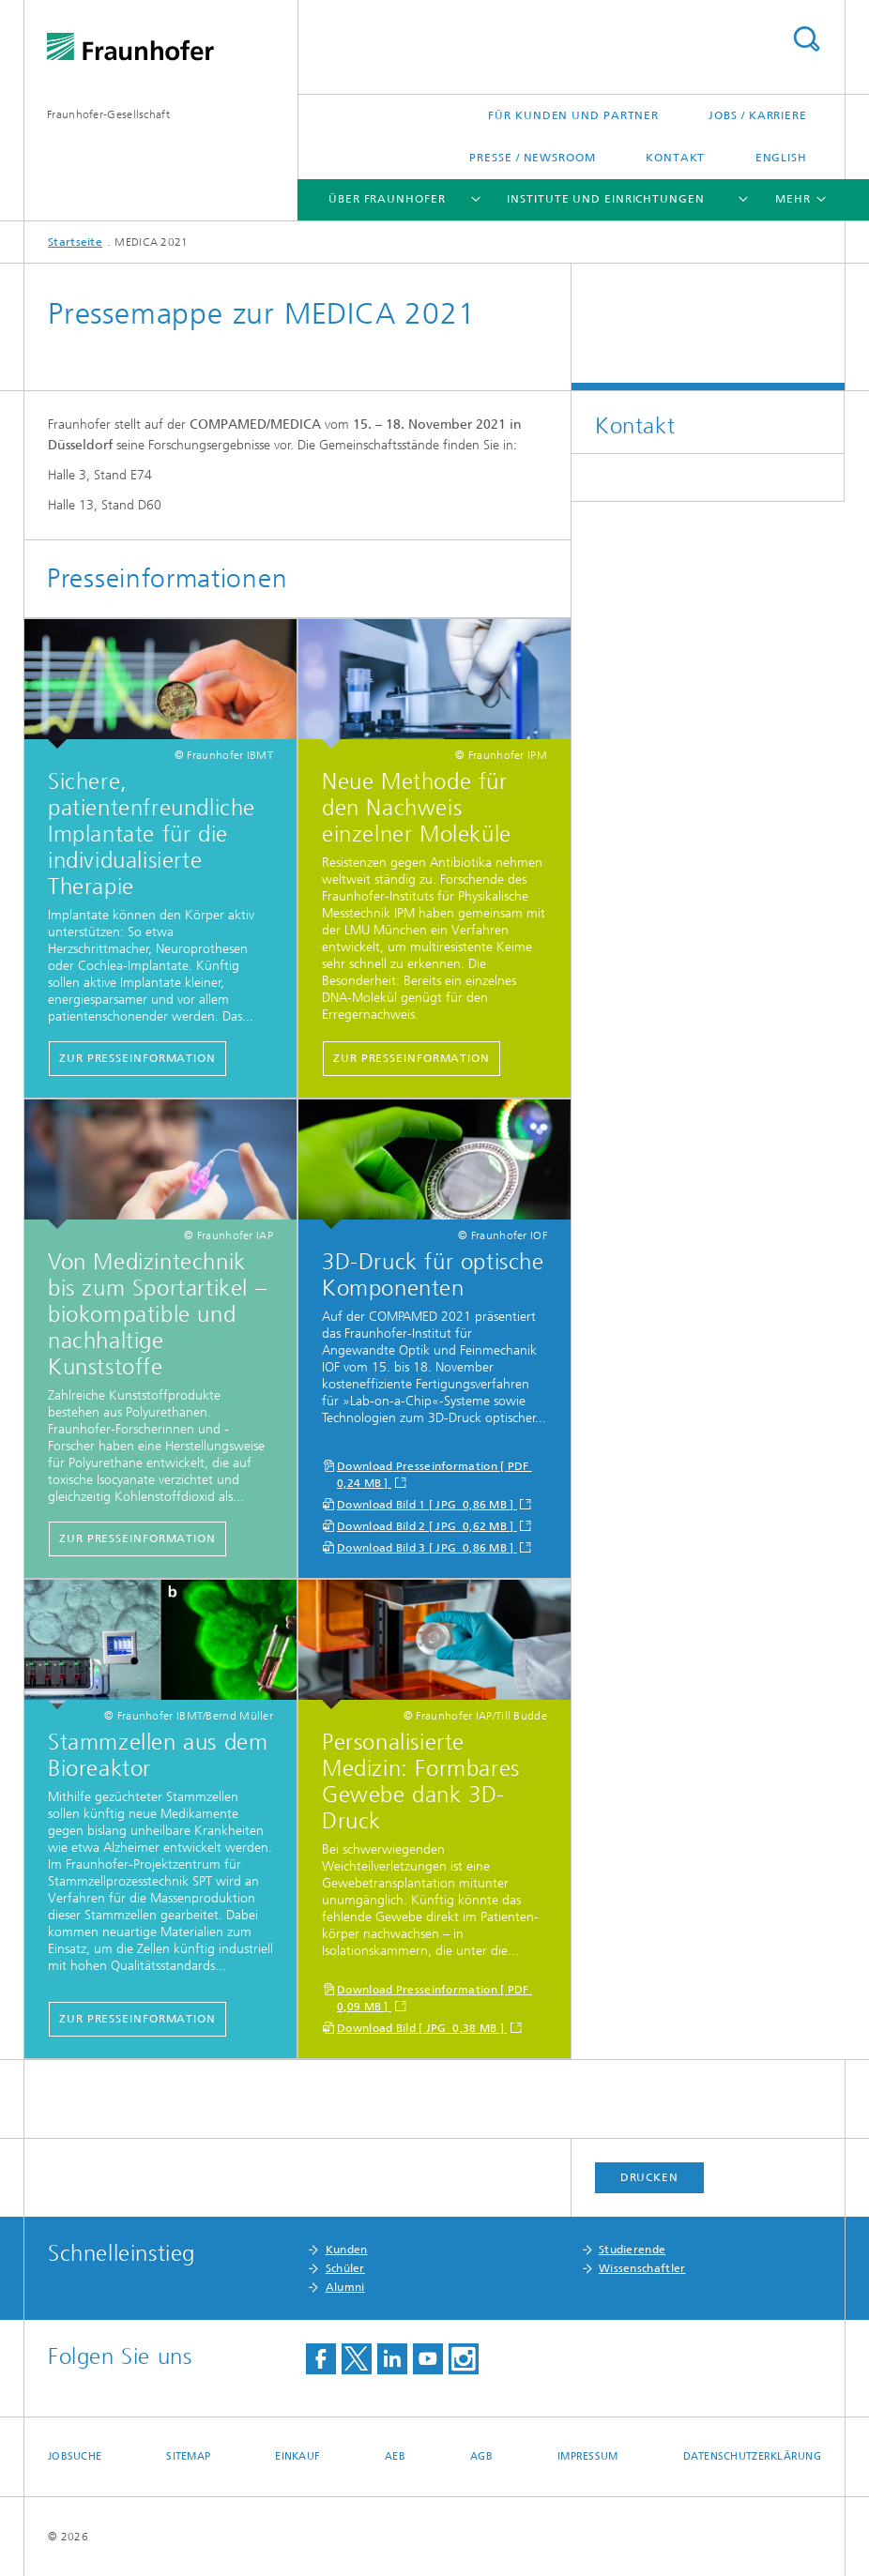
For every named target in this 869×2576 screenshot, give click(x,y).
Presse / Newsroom (532, 157)
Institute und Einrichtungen (605, 198)
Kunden (347, 2249)
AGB (481, 2456)
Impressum (587, 2456)
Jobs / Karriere (758, 115)
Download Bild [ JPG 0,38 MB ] (422, 2028)
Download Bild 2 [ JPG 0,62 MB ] (427, 1526)
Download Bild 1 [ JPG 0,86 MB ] (427, 1504)
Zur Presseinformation (137, 2018)
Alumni (345, 2287)
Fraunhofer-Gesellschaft (108, 114)
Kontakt (675, 157)
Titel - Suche (806, 38)
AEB (395, 2456)
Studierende (632, 2249)
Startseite (75, 242)
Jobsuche (74, 2456)
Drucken (649, 2177)
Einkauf (297, 2456)
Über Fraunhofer (387, 198)
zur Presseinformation (137, 1058)
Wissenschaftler (642, 2268)
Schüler (345, 2268)
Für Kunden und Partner (573, 115)
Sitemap (188, 2456)
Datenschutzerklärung (752, 2456)
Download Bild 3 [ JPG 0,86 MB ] (427, 1547)
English (781, 157)
